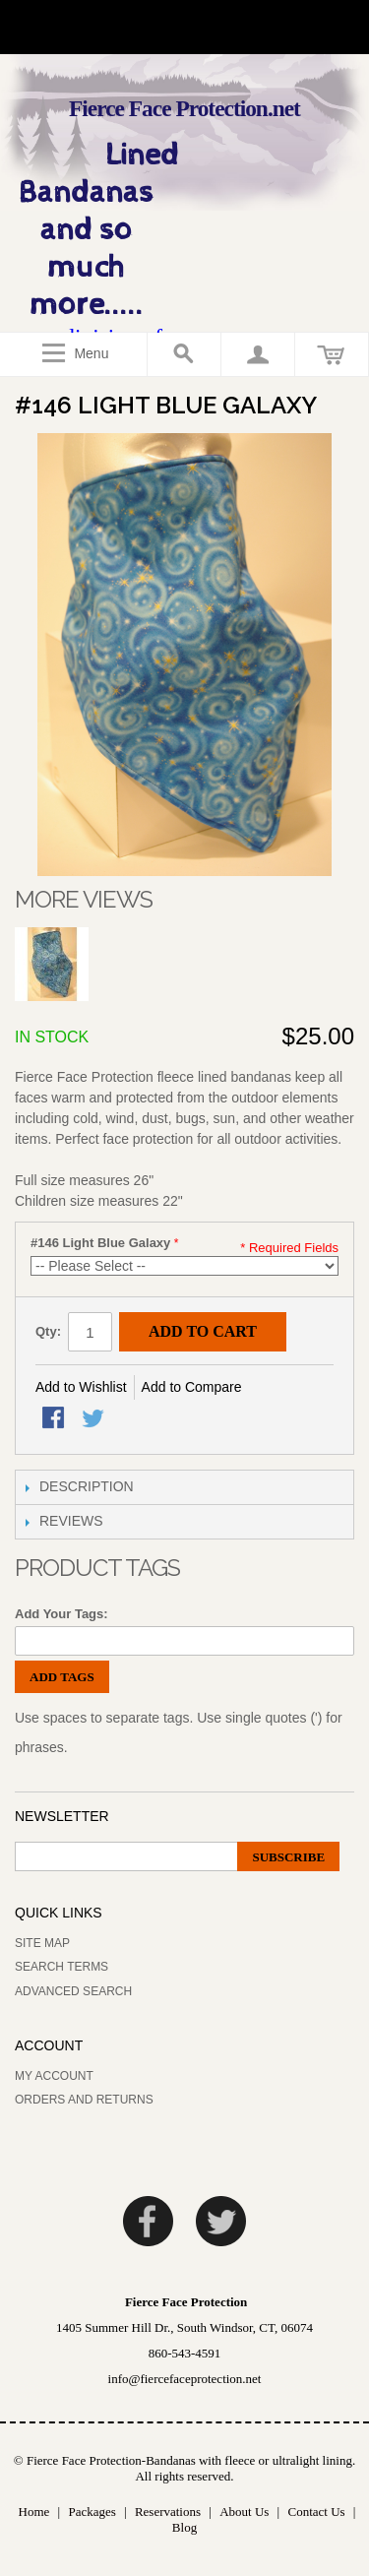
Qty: (48, 1331)
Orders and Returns (84, 2099)
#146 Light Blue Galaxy (100, 1242)
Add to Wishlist (81, 1387)
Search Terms (61, 1967)
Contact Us (315, 2511)
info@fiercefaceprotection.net (185, 2378)
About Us (244, 2511)
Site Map (42, 1943)
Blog (184, 2527)
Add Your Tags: (61, 1613)
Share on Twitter (94, 1419)
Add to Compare (192, 1387)
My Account (54, 2076)
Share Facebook (55, 1419)
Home (34, 2511)
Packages (91, 2511)
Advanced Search (73, 1991)
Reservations (168, 2511)
